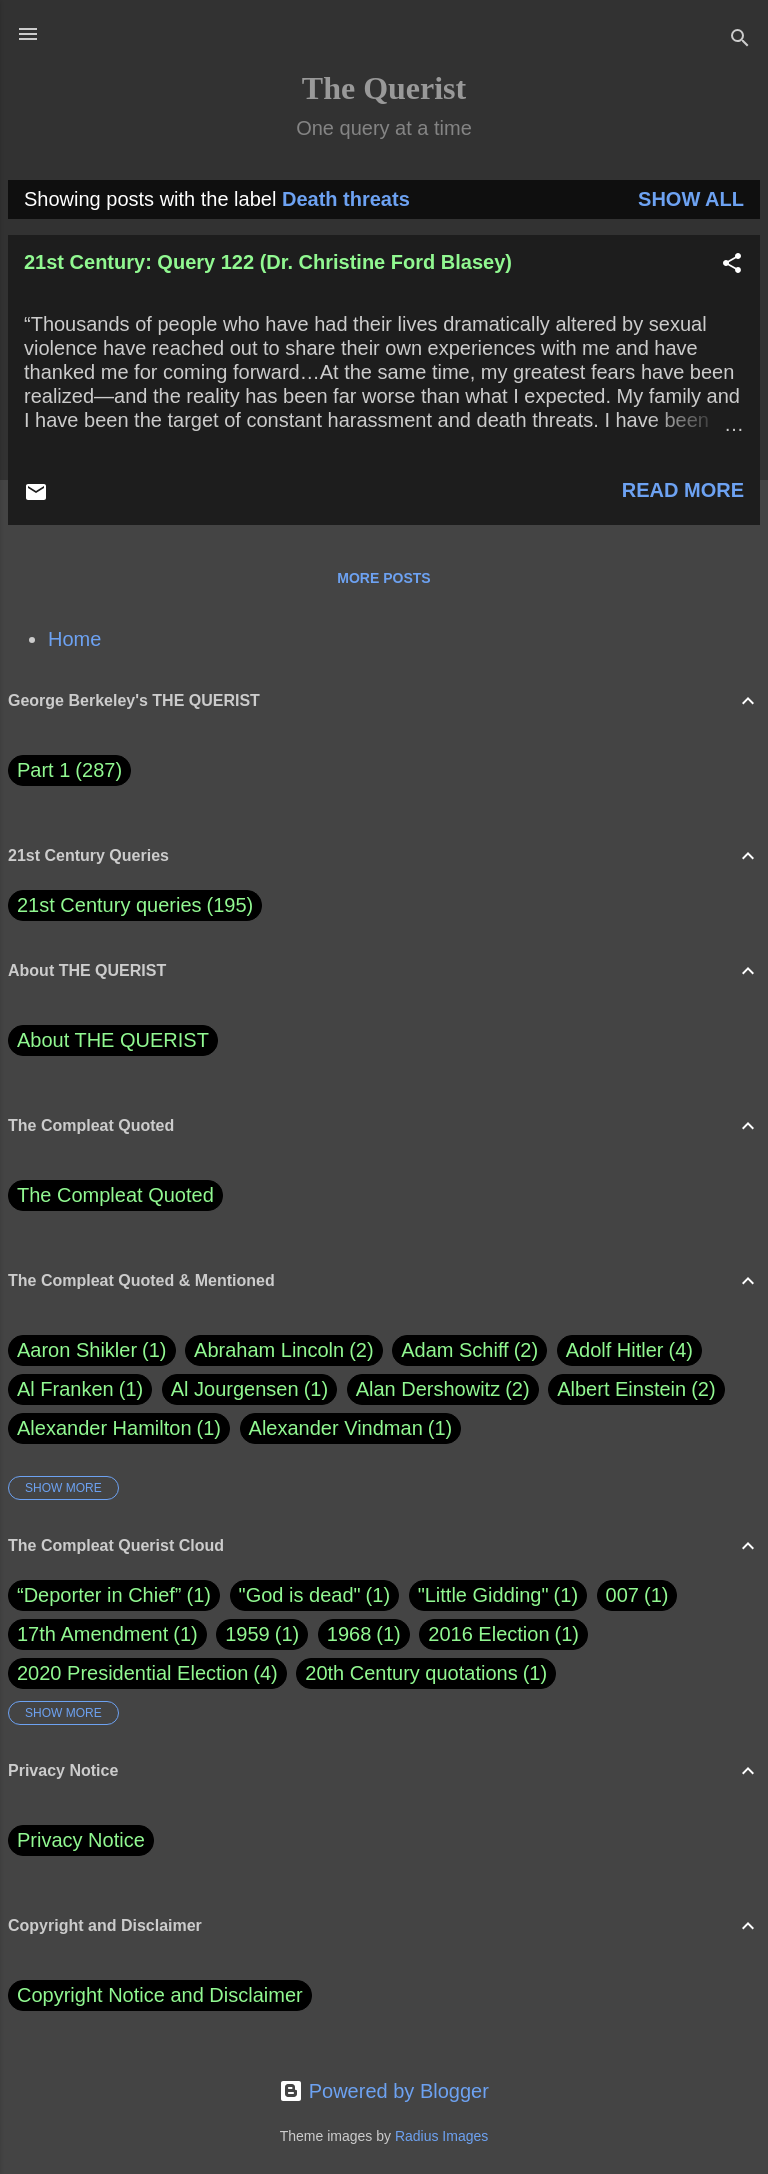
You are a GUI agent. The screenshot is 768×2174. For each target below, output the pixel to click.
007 (622, 1595)
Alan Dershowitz (443, 1389)
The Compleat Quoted (115, 1195)
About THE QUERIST (113, 1040)
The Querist (384, 88)
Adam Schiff (469, 1350)
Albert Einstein (636, 1389)
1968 (349, 1634)
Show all (691, 199)
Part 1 (69, 770)
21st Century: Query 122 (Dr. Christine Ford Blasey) (268, 262)
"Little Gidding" (483, 1595)
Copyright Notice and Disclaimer (160, 1995)
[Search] (740, 40)
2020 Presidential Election (132, 1673)
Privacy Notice (81, 1840)
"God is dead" (300, 1595)
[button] (732, 265)
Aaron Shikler (92, 1350)
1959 (247, 1634)
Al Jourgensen (249, 1389)
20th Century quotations (411, 1673)
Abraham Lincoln (284, 1350)
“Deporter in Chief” (99, 1595)
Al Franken (80, 1389)
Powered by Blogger (384, 2091)
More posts (383, 578)
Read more (683, 490)
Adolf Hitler (629, 1350)
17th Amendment (92, 1634)
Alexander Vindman (351, 1428)
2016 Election (488, 1634)
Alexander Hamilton (119, 1428)
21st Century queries (109, 905)
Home (74, 639)
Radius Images (441, 2136)
